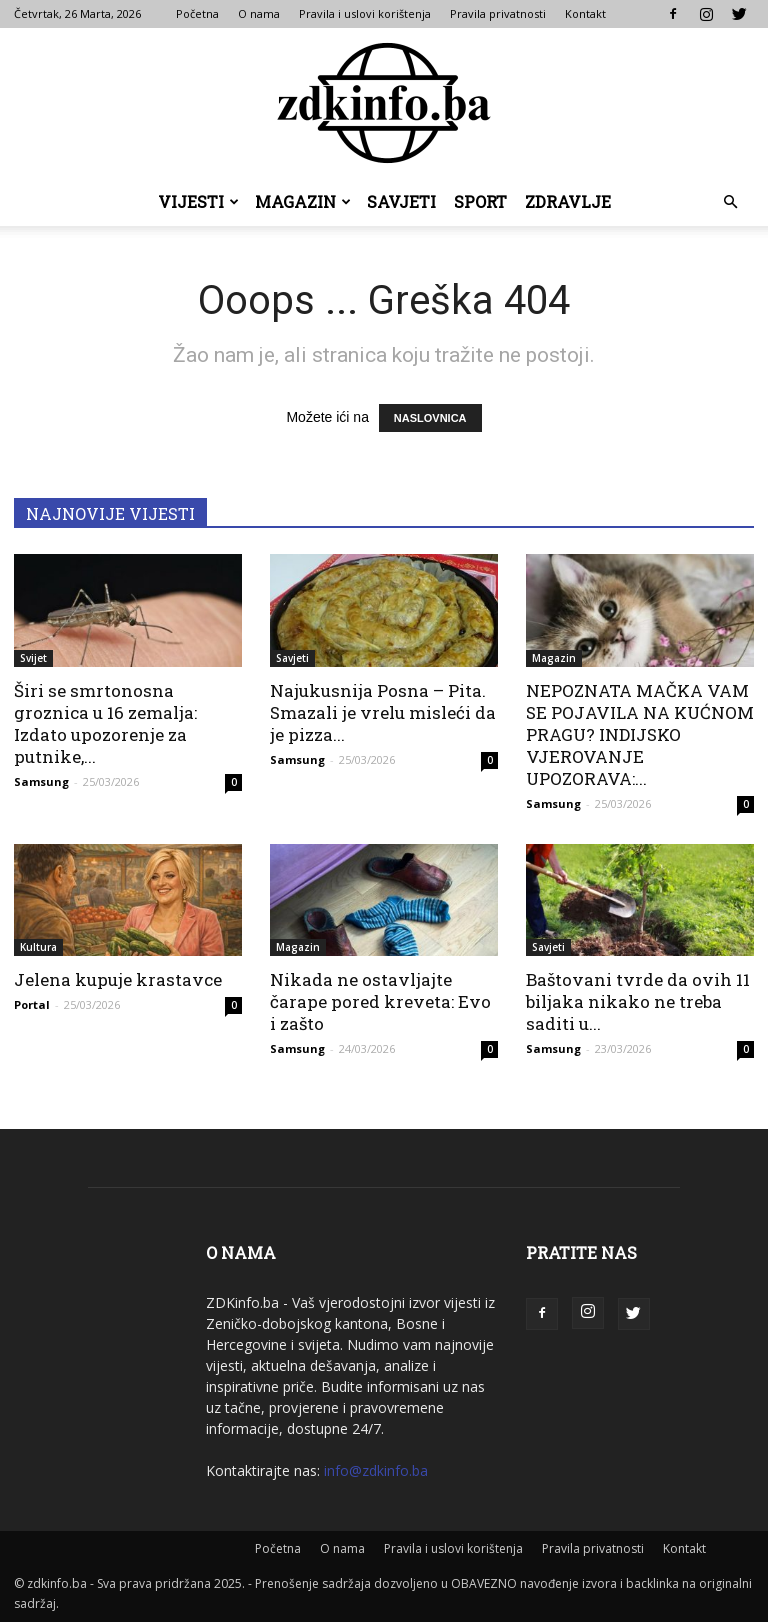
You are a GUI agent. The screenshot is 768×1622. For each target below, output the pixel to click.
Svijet (33, 658)
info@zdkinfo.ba (376, 1470)
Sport (480, 201)
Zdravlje (568, 201)
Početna (197, 13)
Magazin (303, 201)
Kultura (38, 947)
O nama (259, 13)
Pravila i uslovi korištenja (365, 13)
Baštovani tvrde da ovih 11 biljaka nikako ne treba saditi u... (638, 1001)
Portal (32, 1004)
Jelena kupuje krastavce (118, 979)
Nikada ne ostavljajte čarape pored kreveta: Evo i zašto (380, 1001)
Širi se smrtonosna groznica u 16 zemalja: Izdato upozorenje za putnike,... (105, 723)
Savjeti (401, 201)
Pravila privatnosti (498, 13)
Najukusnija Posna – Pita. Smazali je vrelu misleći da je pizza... (383, 712)
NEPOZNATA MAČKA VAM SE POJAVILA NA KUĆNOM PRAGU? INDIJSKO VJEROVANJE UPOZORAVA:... (640, 734)
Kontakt (585, 13)
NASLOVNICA (430, 418)
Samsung (41, 781)
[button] (730, 202)
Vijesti (198, 201)
